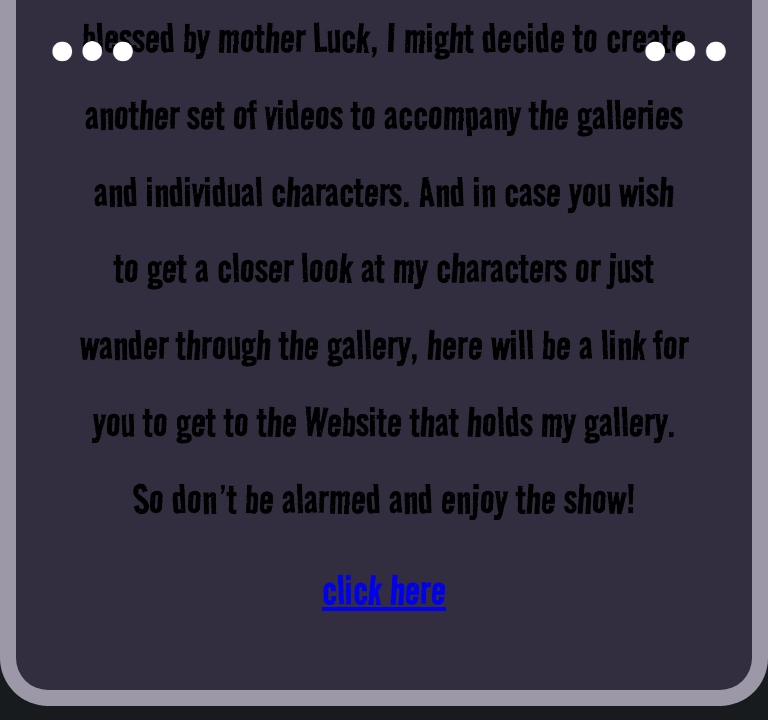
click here (384, 589)
